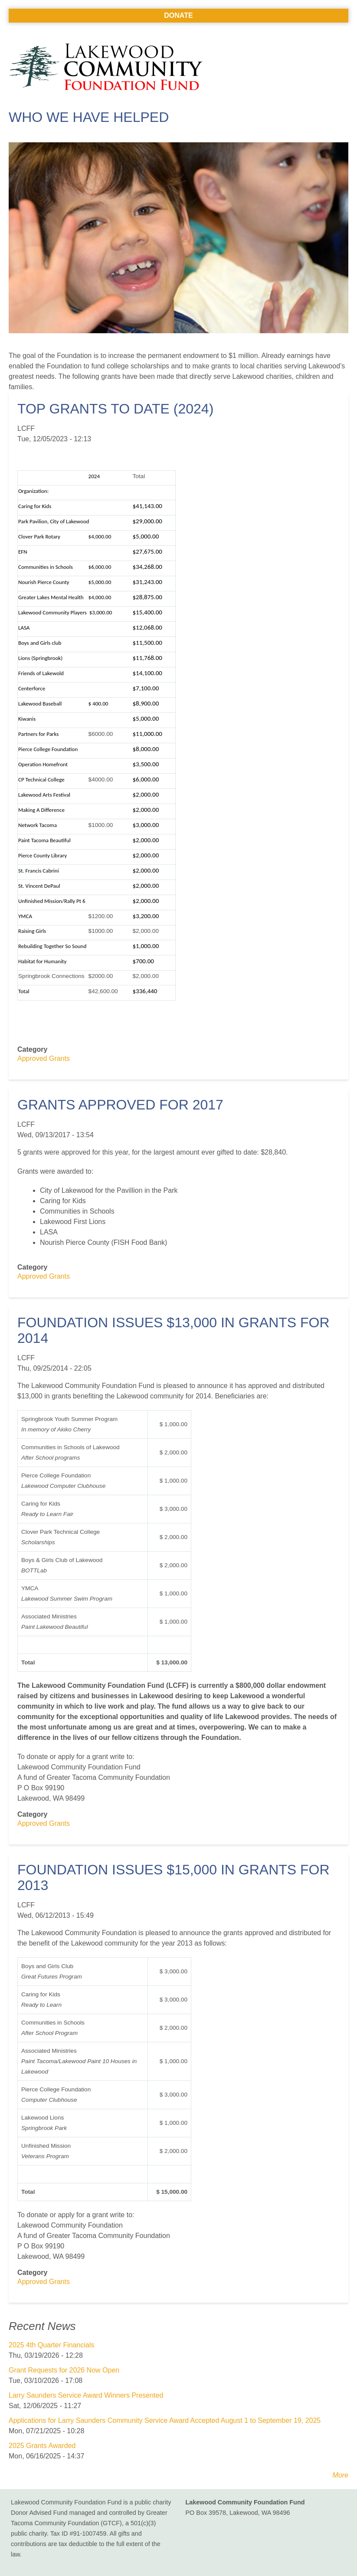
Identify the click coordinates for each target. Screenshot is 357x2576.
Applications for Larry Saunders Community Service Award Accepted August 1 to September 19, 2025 (165, 2420)
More (340, 2475)
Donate (178, 15)
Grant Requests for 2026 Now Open (64, 2370)
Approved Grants (43, 1058)
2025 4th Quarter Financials (51, 2345)
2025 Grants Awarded (42, 2445)
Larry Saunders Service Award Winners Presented (86, 2395)
